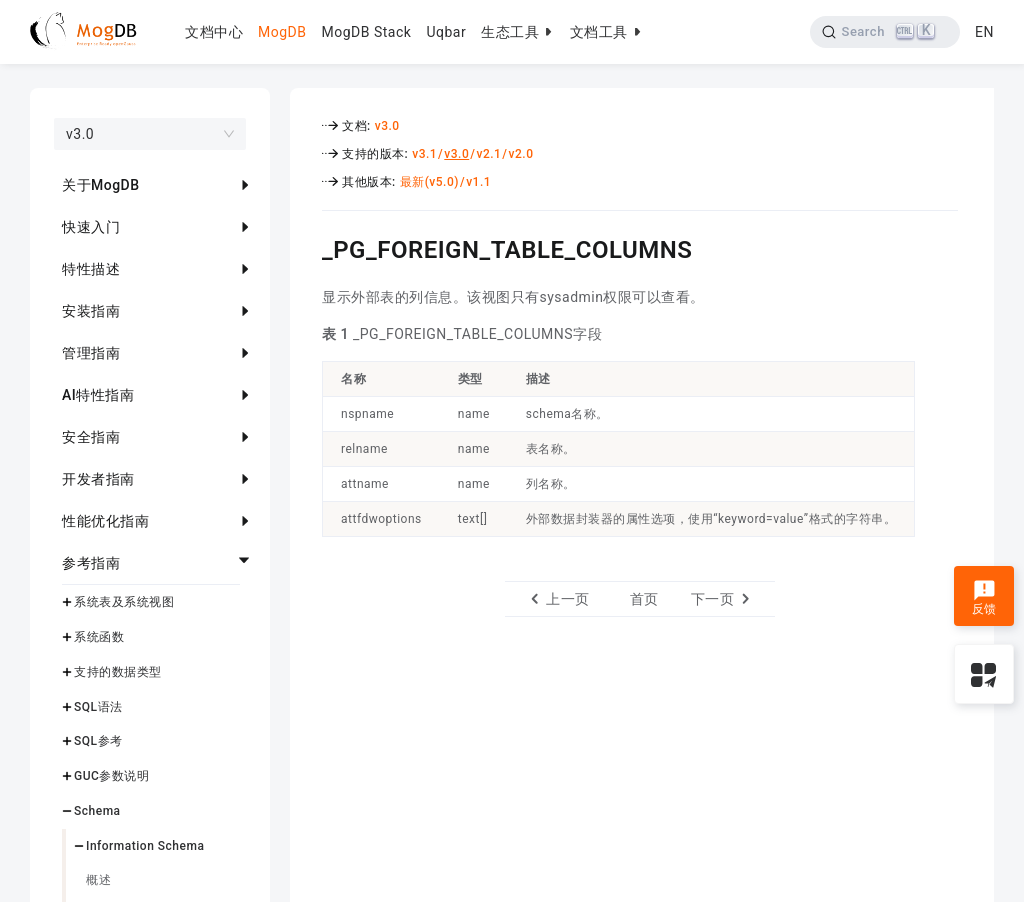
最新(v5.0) (429, 182)
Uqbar (446, 32)
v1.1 (478, 182)
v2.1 (488, 154)
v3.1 (424, 154)
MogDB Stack (366, 32)
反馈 (984, 598)
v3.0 (387, 126)
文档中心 (214, 32)
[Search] (885, 32)
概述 (98, 880)
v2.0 (521, 154)
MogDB (282, 32)
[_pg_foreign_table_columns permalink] (307, 247)
